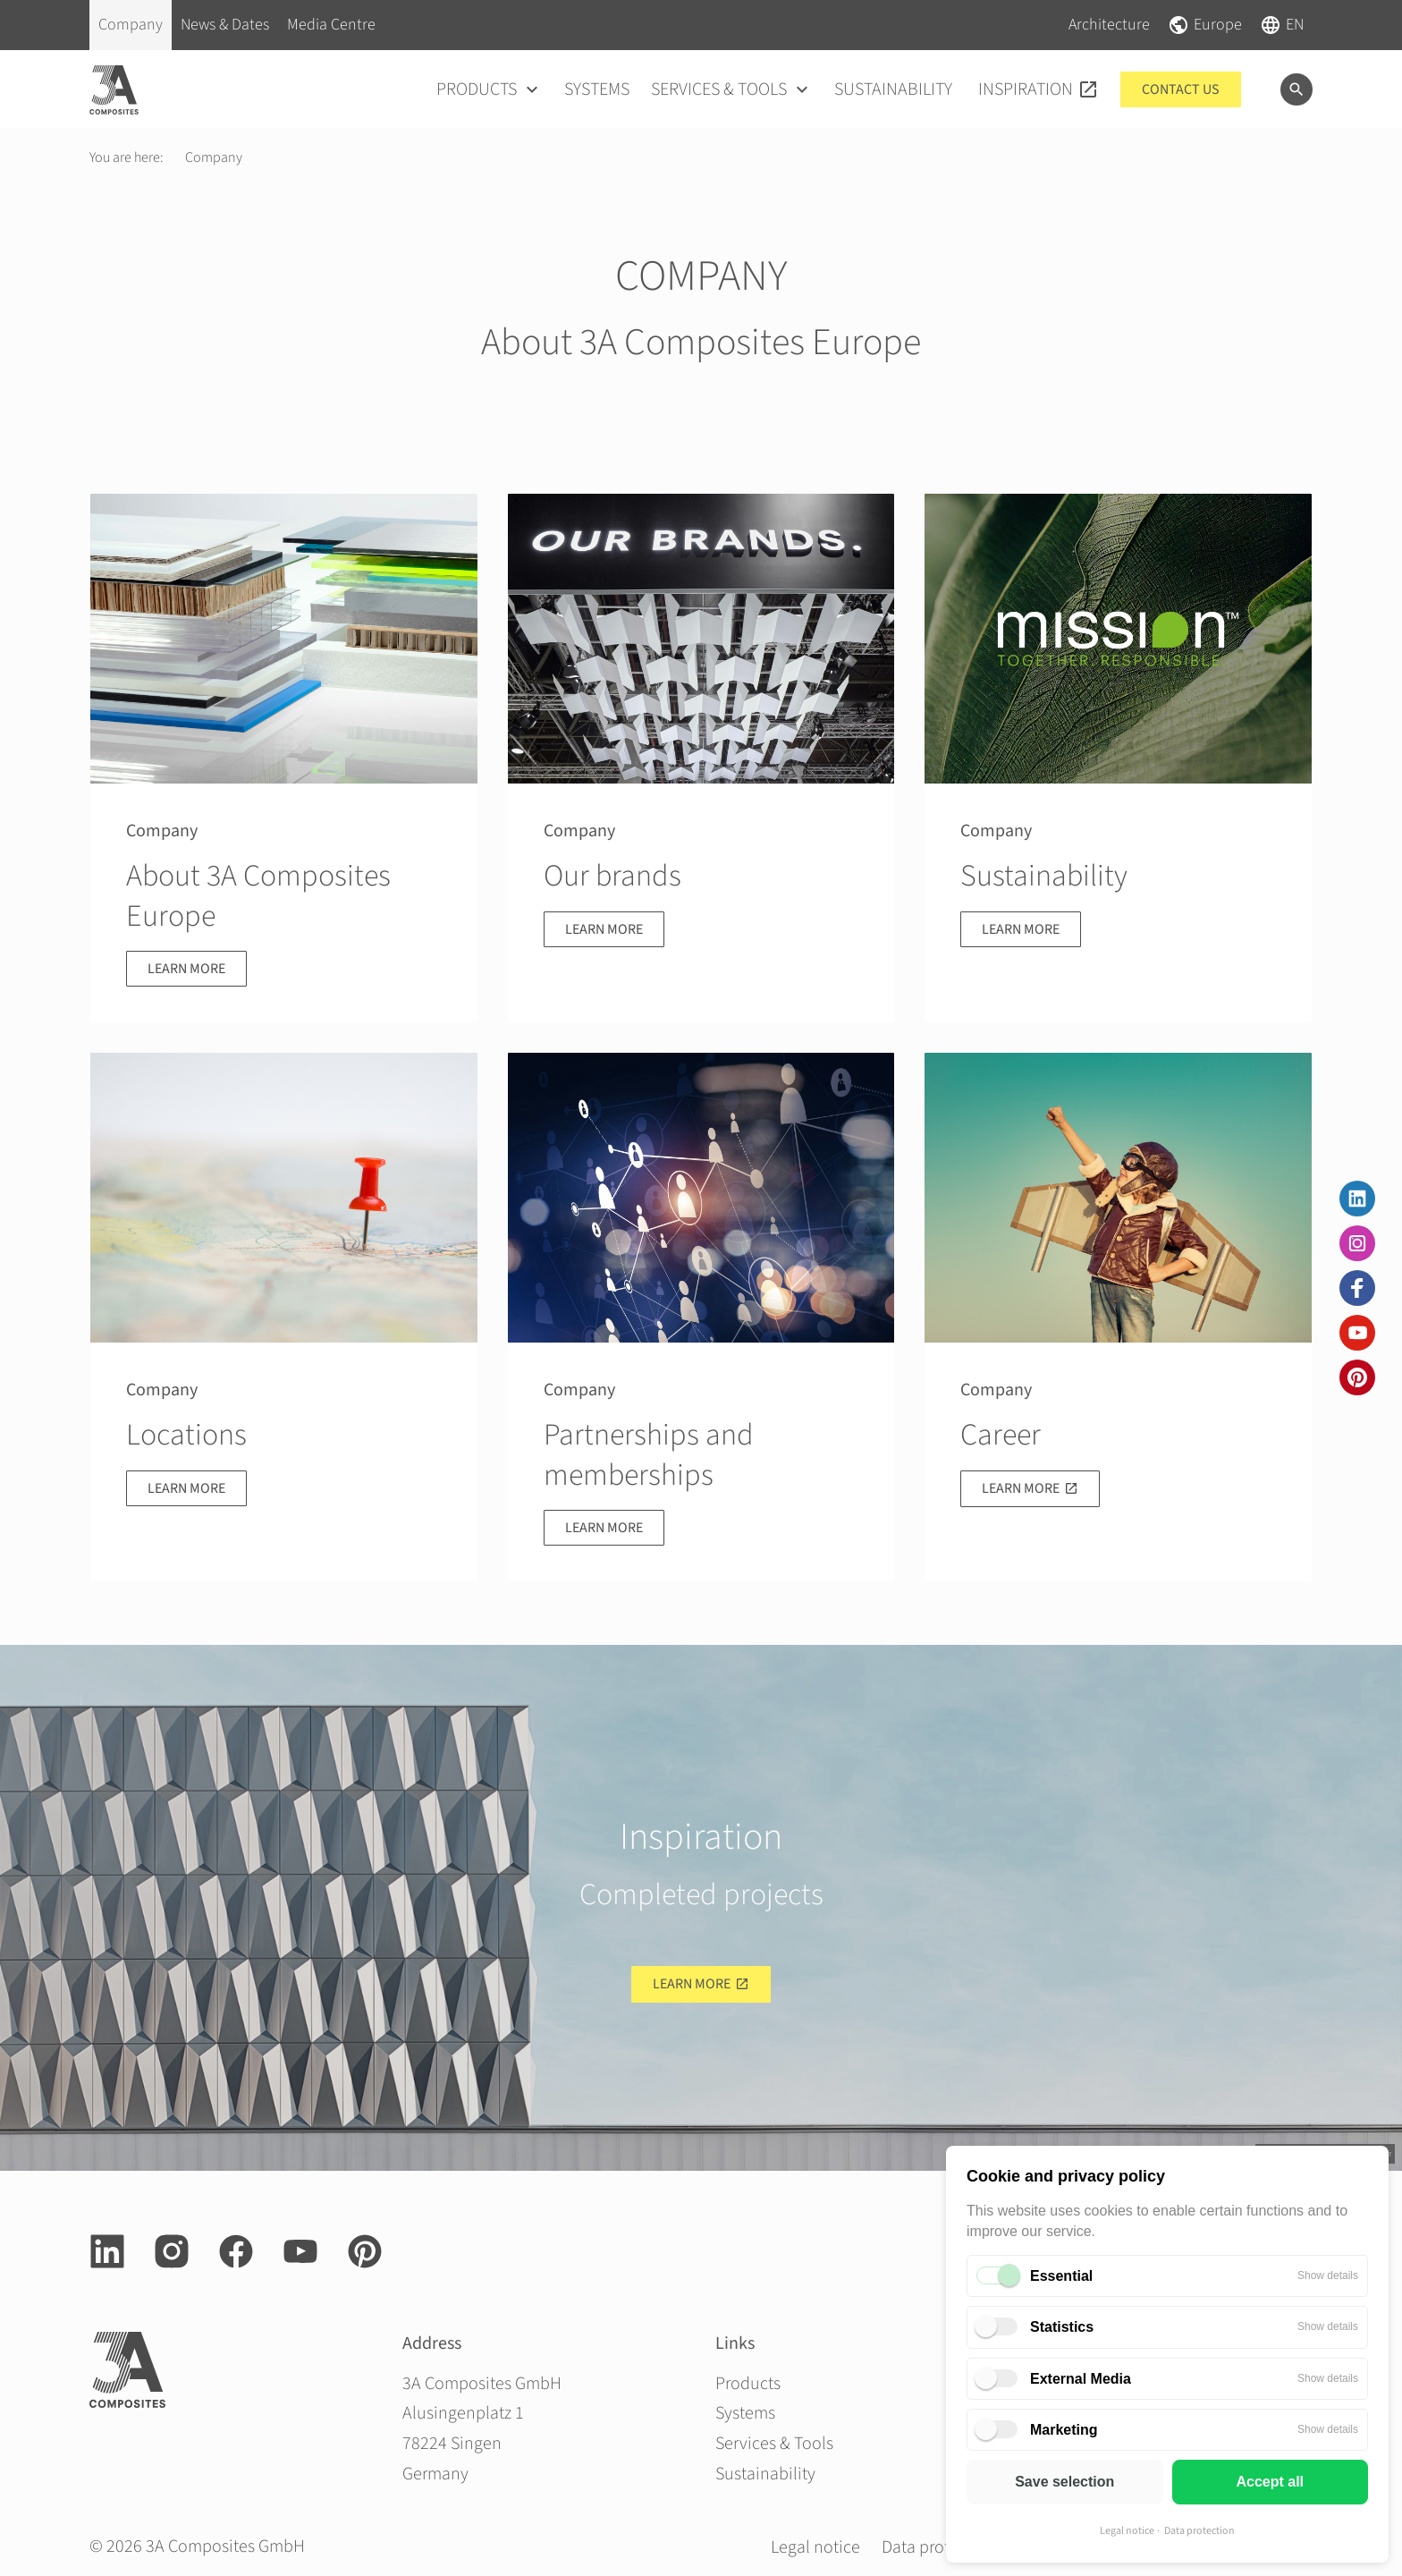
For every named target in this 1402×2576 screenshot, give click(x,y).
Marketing (1064, 2429)
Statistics (1062, 2326)
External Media (1080, 2378)
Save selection (1064, 2481)
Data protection (1199, 2530)
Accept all (1270, 2481)
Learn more (692, 1984)
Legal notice (1127, 2530)
